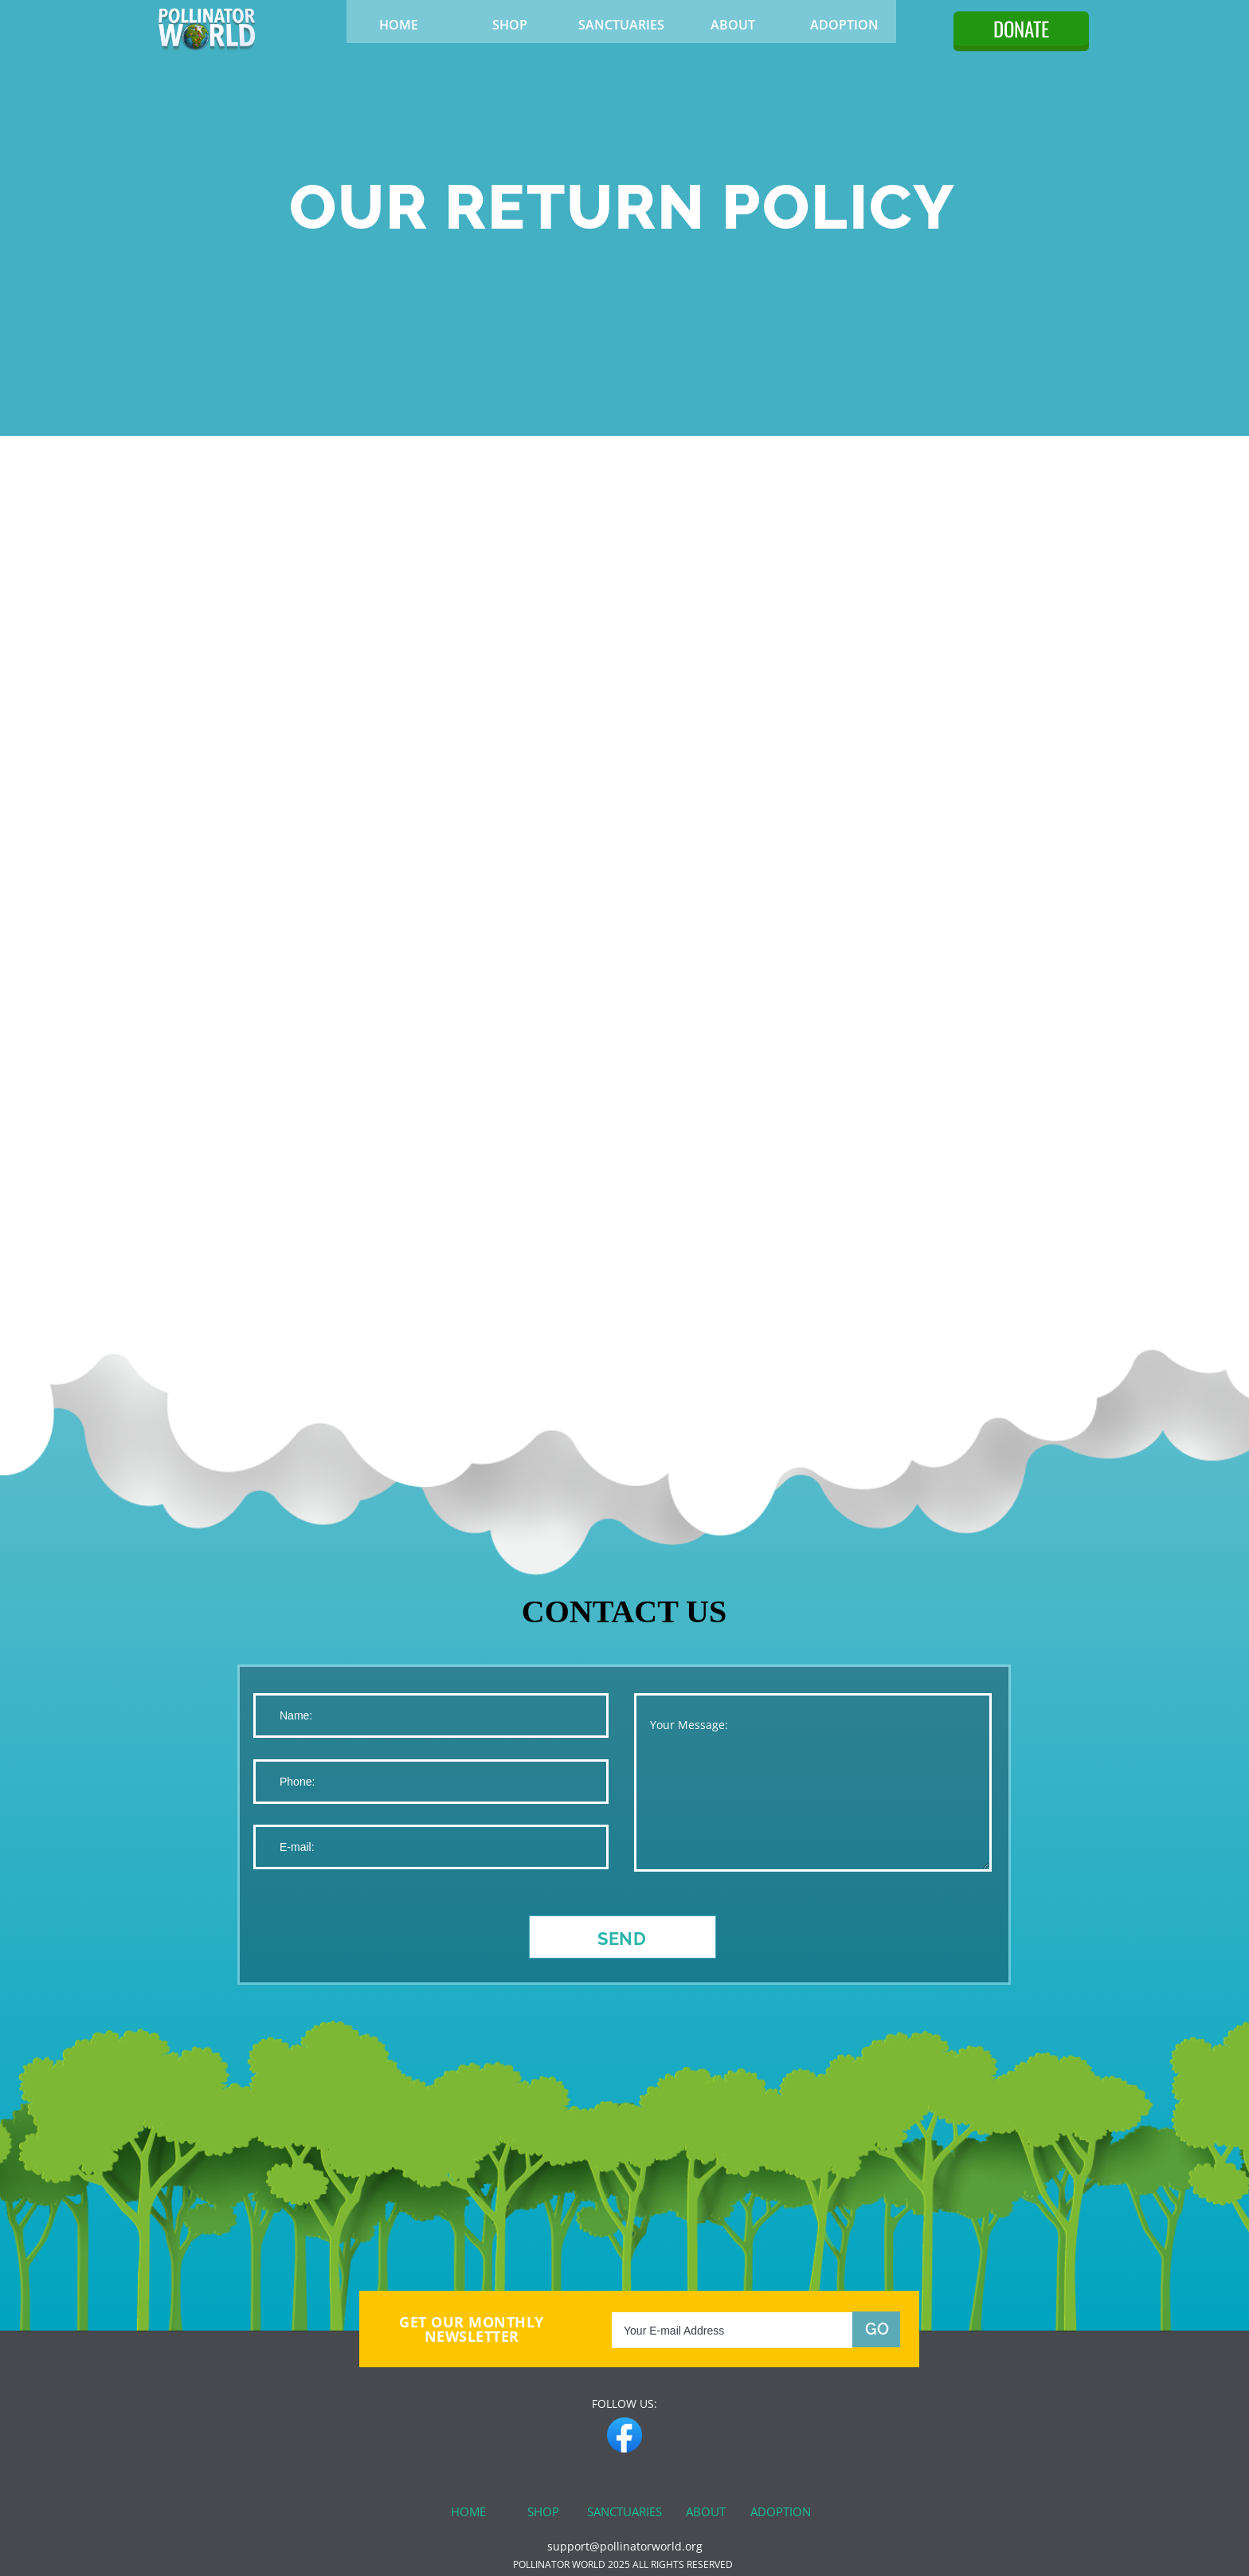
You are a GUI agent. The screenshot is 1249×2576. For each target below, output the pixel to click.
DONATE (1021, 28)
